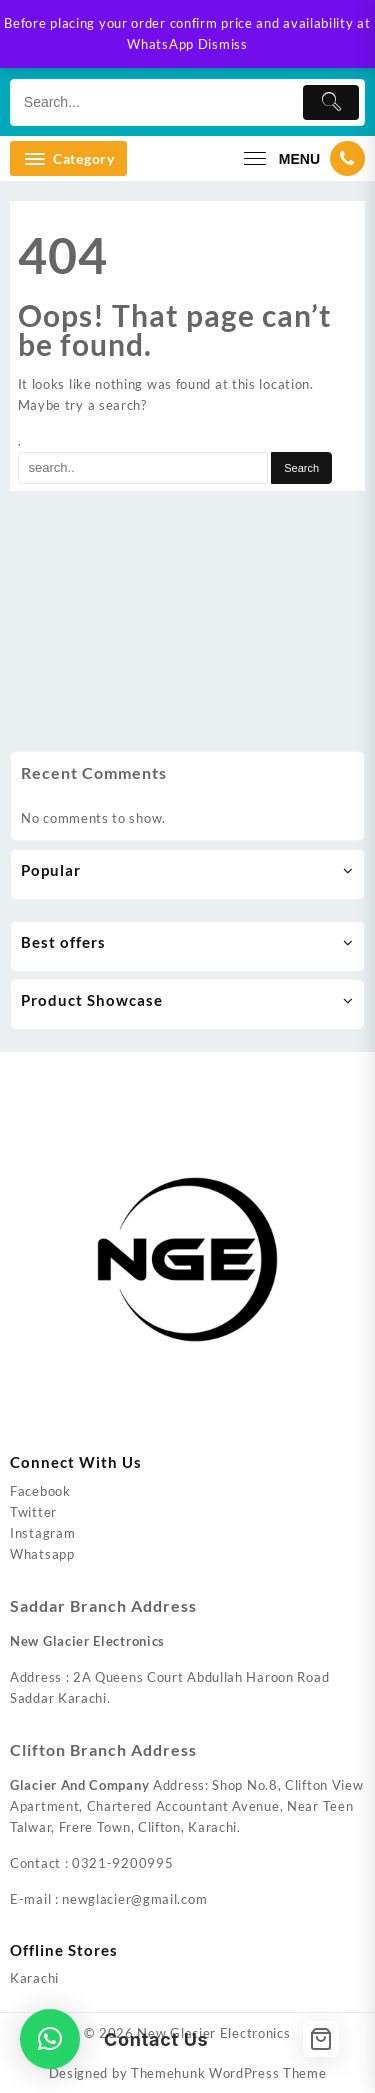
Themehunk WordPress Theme (229, 2073)
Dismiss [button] (223, 44)
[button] (50, 2039)
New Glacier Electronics (213, 2033)
